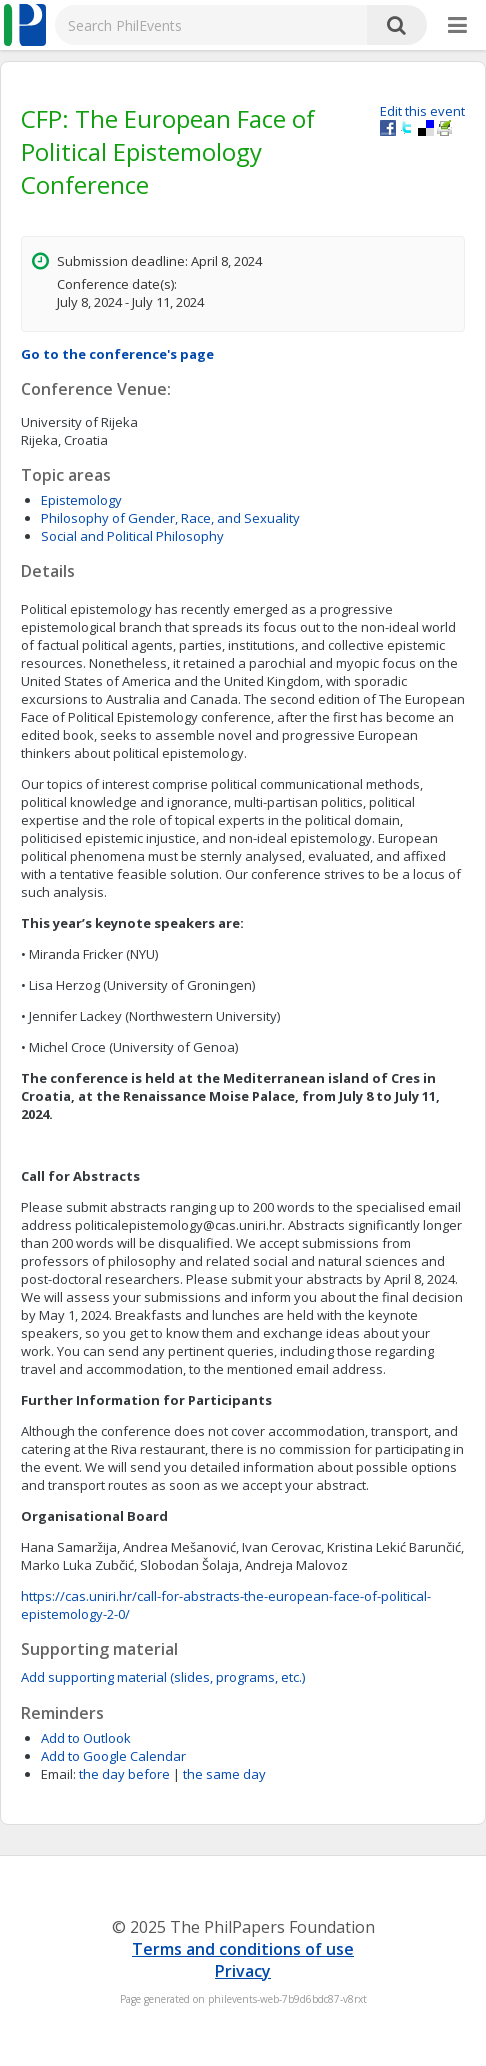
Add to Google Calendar (113, 1756)
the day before (124, 1774)
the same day (224, 1774)
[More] (457, 26)
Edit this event (422, 111)
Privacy (243, 1971)
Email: (58, 1774)
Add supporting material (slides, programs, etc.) (163, 1677)
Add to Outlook (86, 1738)
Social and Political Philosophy (132, 536)
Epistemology (81, 500)
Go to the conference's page (117, 354)
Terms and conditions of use (243, 1949)
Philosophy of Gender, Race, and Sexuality (170, 518)
